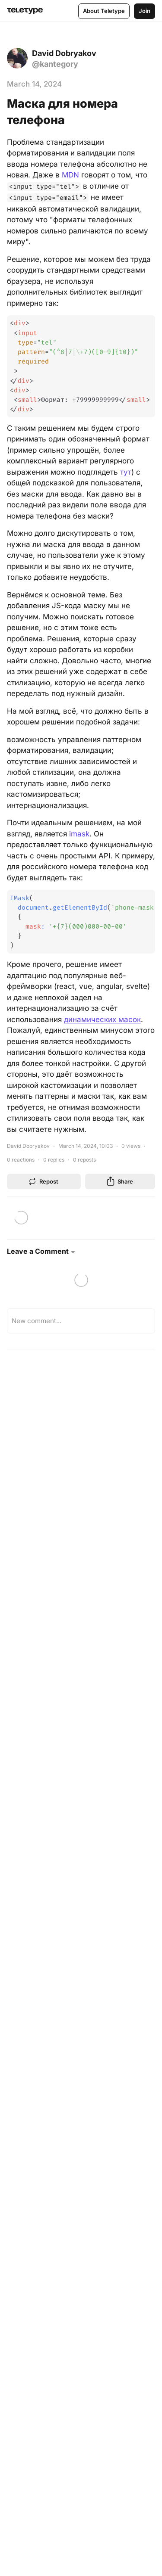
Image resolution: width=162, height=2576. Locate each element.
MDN (70, 175)
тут (125, 472)
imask (79, 834)
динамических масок (102, 1019)
